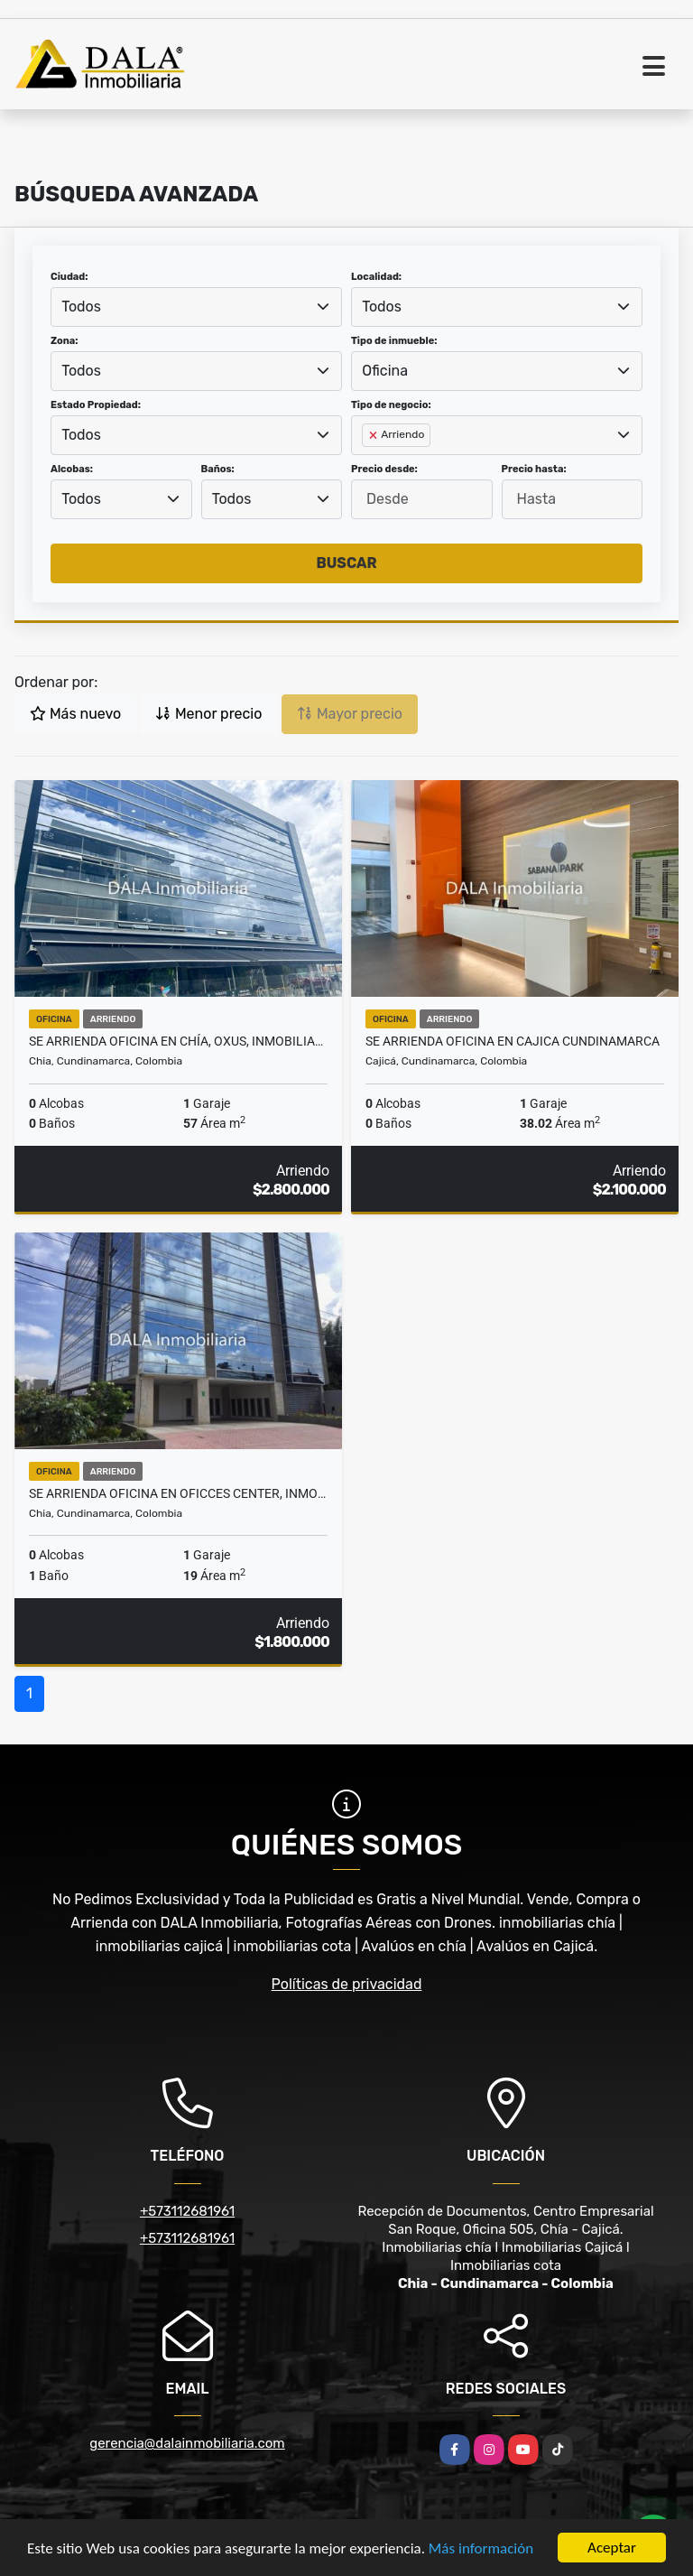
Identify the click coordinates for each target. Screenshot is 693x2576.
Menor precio (208, 713)
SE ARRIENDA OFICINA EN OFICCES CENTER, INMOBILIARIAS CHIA (178, 1493)
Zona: (65, 341)
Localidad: (376, 277)
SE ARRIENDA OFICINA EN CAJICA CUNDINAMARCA (512, 1041)
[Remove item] (374, 435)
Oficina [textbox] (385, 370)
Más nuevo (75, 713)
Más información (481, 2548)
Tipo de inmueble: (394, 341)
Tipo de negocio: (391, 405)
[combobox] (196, 307)
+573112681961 (187, 2211)
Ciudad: (69, 277)
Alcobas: (72, 469)
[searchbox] (367, 464)
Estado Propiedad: (96, 405)
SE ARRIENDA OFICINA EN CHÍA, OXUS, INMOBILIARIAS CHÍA (178, 1041)
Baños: (218, 469)
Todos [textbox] (81, 306)
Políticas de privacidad (347, 1984)
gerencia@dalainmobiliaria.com (186, 2443)
